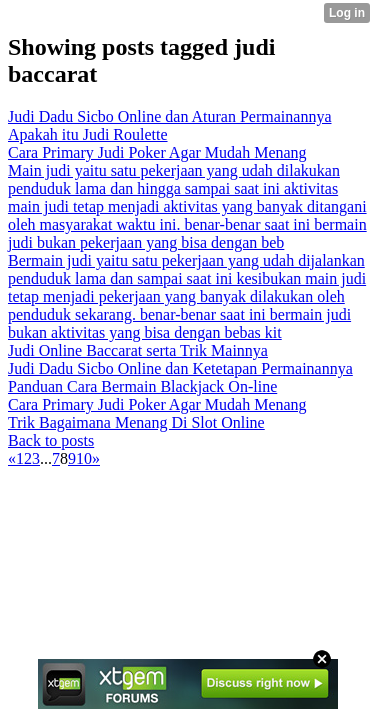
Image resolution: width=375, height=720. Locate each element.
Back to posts (51, 440)
